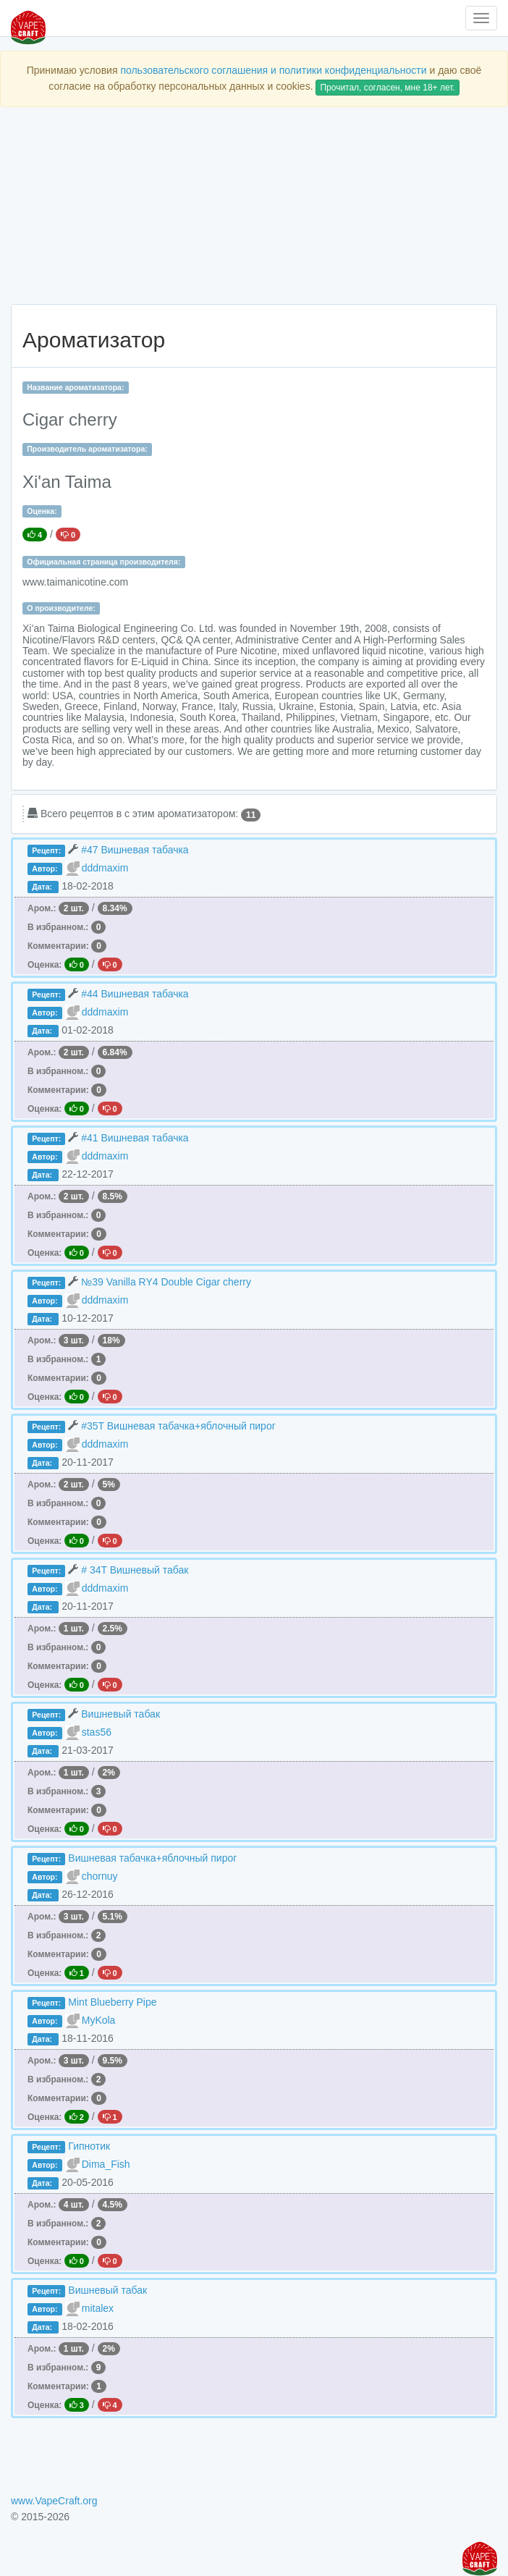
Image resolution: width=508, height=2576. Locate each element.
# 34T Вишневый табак (134, 1570)
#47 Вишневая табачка (134, 850)
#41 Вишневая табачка (134, 1138)
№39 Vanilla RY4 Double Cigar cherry (166, 1282)
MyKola (99, 2020)
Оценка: (41, 511)
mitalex (98, 2308)
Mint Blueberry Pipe (112, 2002)
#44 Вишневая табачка (134, 994)
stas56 (96, 1732)
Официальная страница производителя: (103, 561)
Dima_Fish (106, 2164)
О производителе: (61, 608)
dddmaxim (105, 868)
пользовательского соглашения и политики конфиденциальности (273, 70)
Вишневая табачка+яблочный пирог (152, 1858)
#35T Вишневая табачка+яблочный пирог (178, 1426)
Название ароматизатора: (75, 387)
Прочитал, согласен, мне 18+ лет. (387, 88)
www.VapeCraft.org (54, 2501)
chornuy (100, 1876)
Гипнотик (89, 2146)
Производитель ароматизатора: (87, 448)
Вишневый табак (120, 1714)
